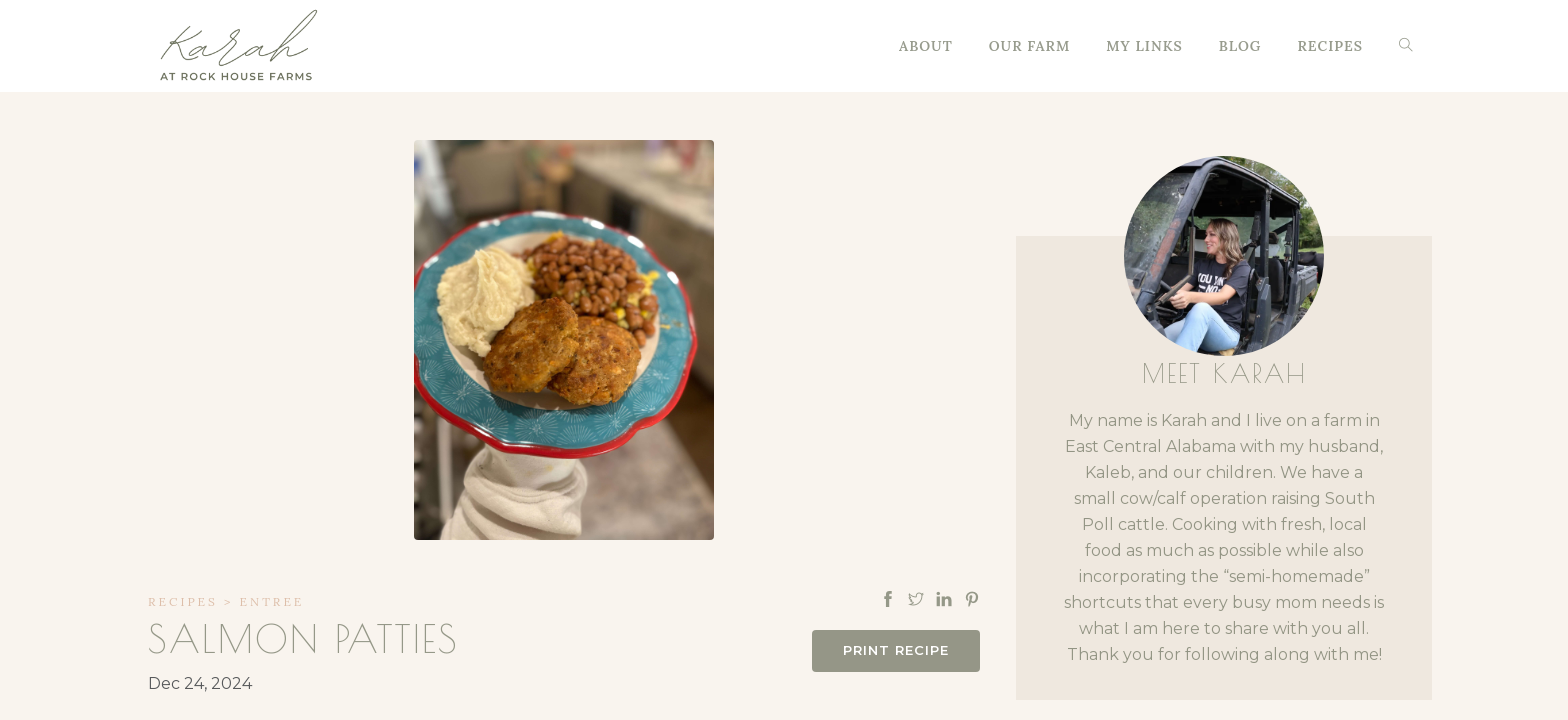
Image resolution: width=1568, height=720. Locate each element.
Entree (272, 601)
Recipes (183, 601)
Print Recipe (896, 650)
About (926, 46)
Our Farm (1030, 46)
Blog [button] (1240, 46)
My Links (1144, 46)
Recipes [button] (1330, 46)
